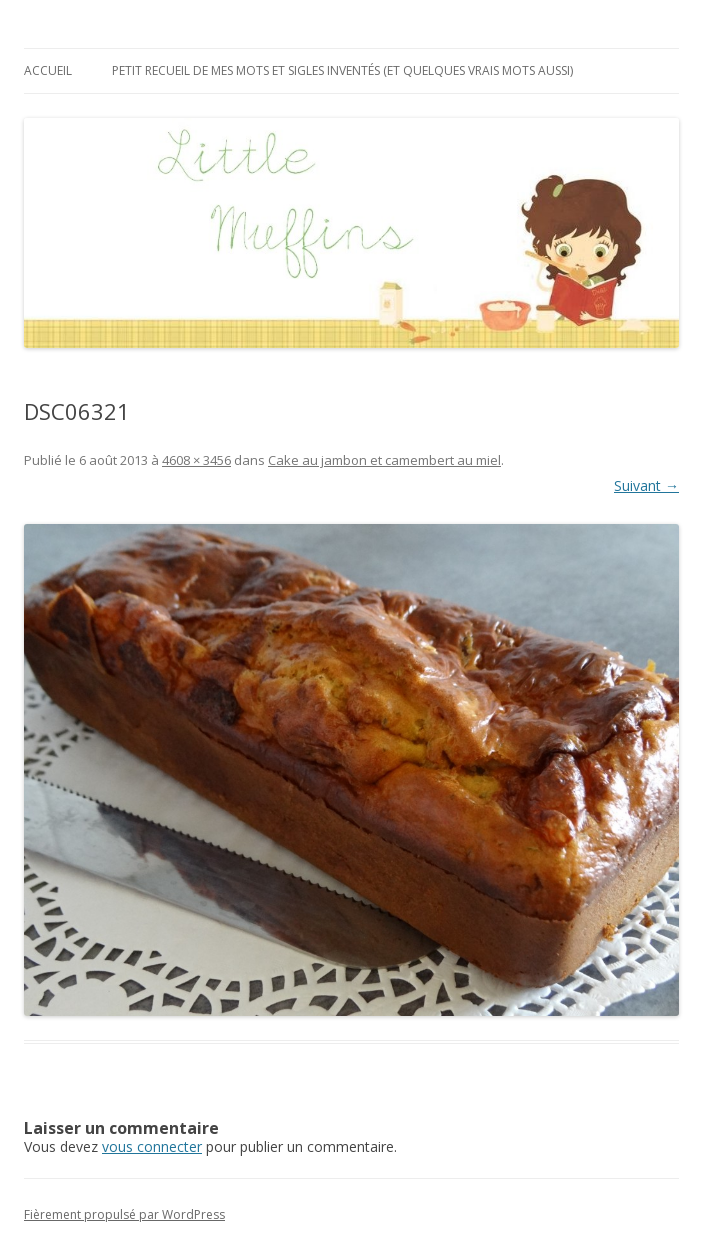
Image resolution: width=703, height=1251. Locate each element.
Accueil (48, 70)
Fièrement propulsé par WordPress (124, 1214)
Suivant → (646, 485)
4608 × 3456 (196, 460)
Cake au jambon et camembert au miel (384, 460)
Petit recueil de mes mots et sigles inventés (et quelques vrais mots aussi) (342, 70)
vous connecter (152, 1146)
